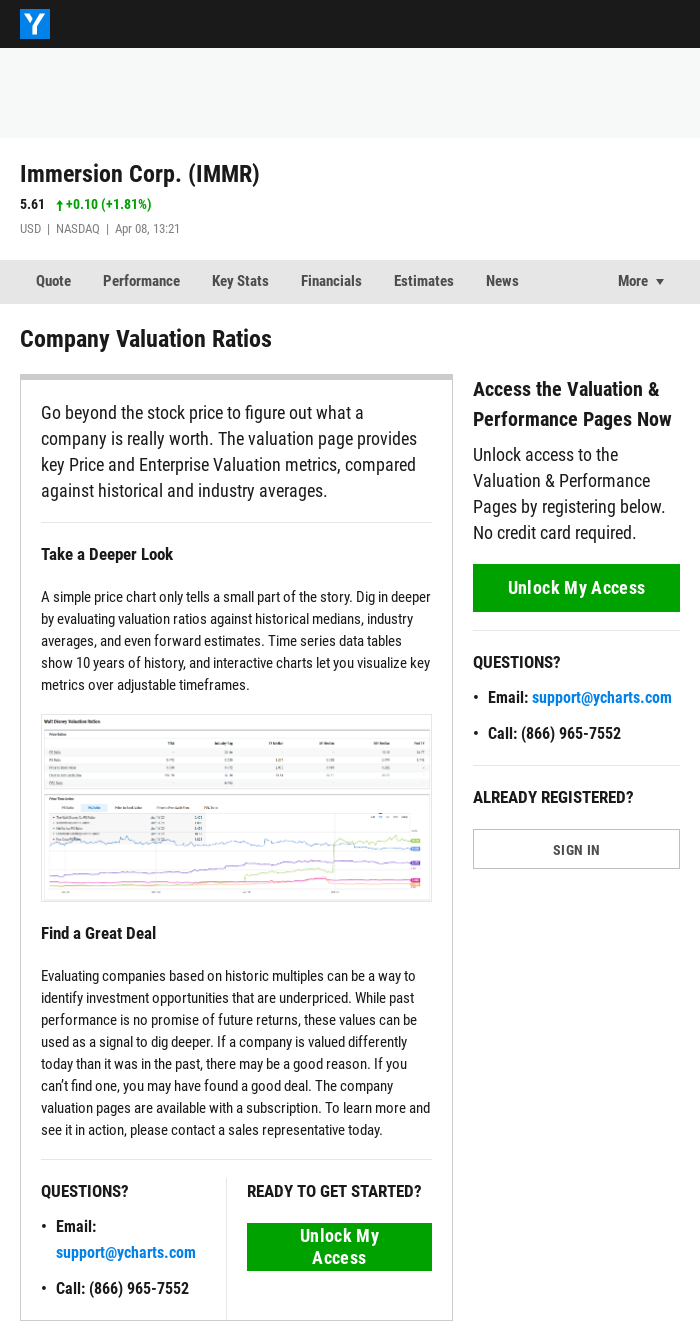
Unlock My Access (339, 1246)
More (633, 281)
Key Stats (240, 281)
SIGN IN (576, 850)
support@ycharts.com (126, 1252)
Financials (331, 281)
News (502, 281)
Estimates (424, 281)
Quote (53, 281)
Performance (141, 281)
